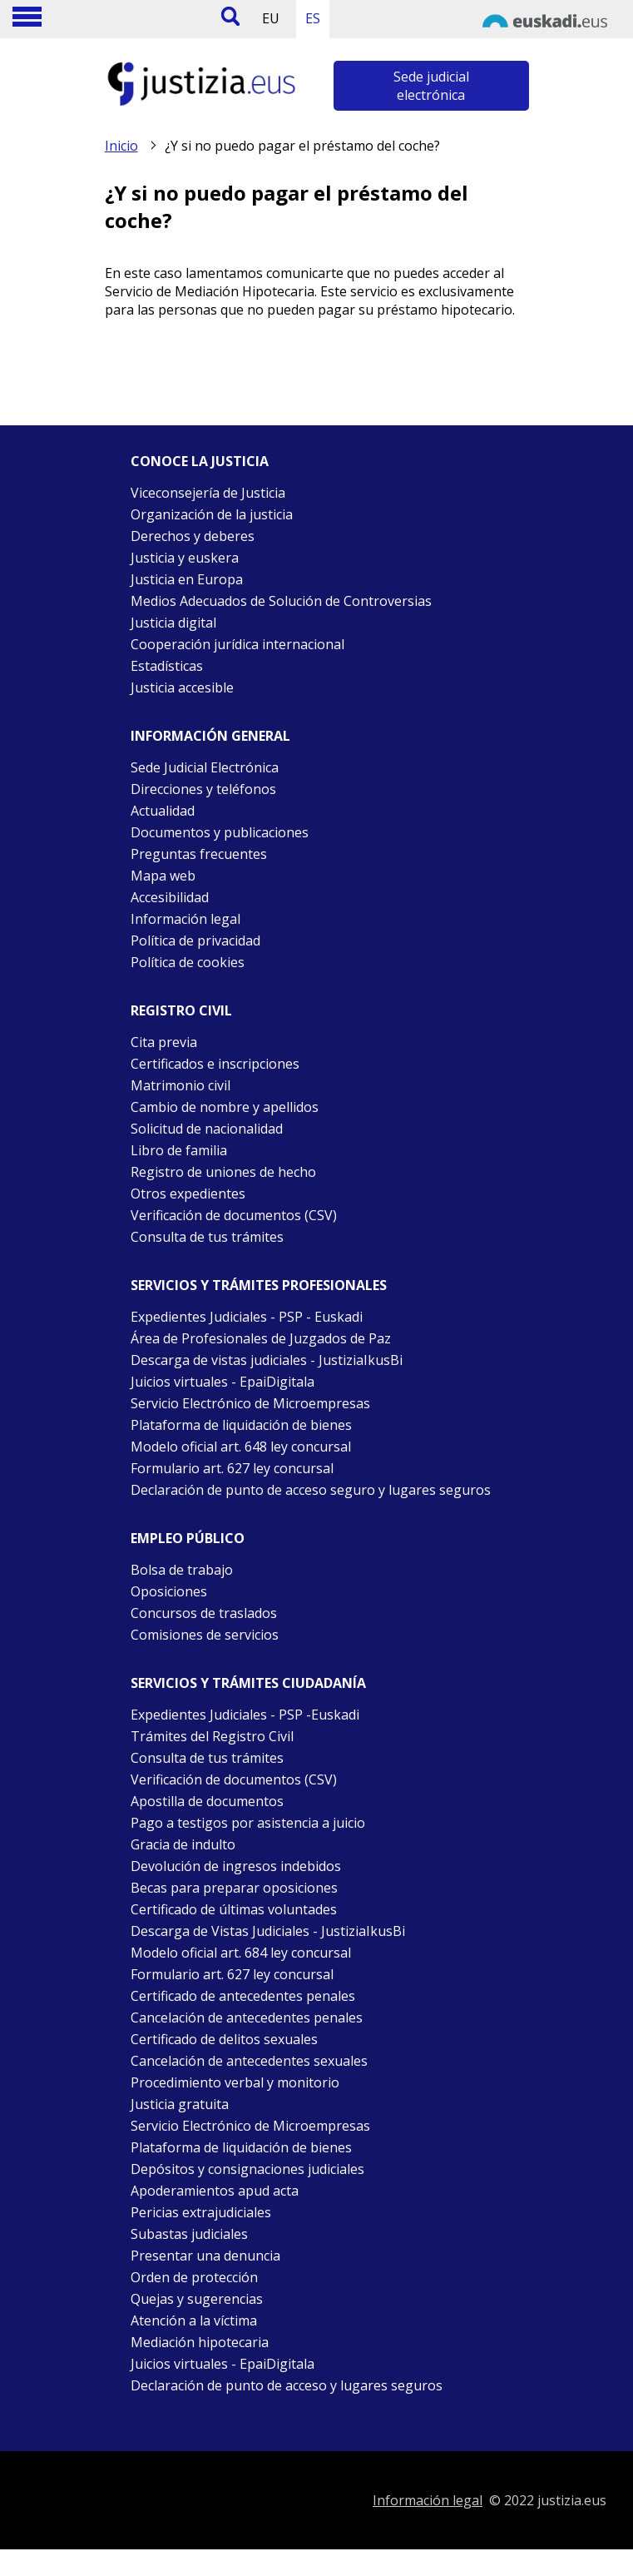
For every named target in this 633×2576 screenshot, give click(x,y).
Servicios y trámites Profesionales (259, 1285)
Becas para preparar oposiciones (234, 1888)
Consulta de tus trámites (207, 1237)
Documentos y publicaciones (220, 832)
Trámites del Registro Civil (212, 1736)
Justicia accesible (182, 687)
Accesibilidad (170, 897)
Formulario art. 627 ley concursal (232, 1468)
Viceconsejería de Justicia (208, 493)
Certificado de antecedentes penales (243, 1996)
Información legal (185, 919)
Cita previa (164, 1042)
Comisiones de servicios (205, 1635)
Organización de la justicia (212, 514)
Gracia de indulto (183, 1844)
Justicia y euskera (185, 557)
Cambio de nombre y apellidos (225, 1107)
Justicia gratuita (180, 2104)
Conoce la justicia (200, 461)
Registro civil (181, 1010)
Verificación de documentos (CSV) (234, 1215)
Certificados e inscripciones (215, 1064)
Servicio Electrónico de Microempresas (250, 1403)
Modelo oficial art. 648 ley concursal (241, 1446)
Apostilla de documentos (207, 1801)
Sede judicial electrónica (431, 85)
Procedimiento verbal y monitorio (235, 2082)
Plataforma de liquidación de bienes (241, 1425)
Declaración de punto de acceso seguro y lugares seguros (311, 1490)
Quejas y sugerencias (197, 2299)
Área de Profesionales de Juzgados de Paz (261, 1338)
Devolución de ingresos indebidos (236, 1866)
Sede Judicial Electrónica (205, 767)
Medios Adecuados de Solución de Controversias (281, 601)
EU (270, 18)
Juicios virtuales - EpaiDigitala (222, 1381)
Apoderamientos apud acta (215, 2190)
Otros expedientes (188, 1193)
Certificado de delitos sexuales (224, 2039)
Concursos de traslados (204, 1613)
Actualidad (163, 811)
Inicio (121, 145)
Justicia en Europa (187, 579)
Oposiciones (169, 1591)
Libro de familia (179, 1150)
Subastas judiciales (189, 2234)
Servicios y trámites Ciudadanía (248, 1683)
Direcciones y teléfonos (203, 789)
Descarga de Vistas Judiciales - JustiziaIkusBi (268, 1931)
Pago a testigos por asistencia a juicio (248, 1823)
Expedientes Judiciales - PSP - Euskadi (247, 1317)
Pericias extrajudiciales (201, 2212)
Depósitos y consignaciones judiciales (247, 2169)
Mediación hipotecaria (200, 2342)
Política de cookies (188, 962)
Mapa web (163, 875)
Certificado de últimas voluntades (234, 1909)
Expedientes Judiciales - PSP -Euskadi (245, 1714)
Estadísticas (167, 666)
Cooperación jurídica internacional (237, 644)
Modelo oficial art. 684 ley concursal (241, 1952)
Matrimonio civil (180, 1085)
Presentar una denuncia (205, 2255)
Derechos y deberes (193, 536)
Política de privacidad (195, 940)
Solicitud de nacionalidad (207, 1128)
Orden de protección (194, 2277)
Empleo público (188, 1538)
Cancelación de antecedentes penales (247, 2017)
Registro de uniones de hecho (223, 1172)
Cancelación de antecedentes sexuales (249, 2061)
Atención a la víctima (194, 2320)
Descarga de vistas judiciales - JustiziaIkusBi (267, 1360)
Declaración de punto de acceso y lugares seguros (287, 2385)
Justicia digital (173, 622)
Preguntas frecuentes (199, 854)
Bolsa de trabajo (182, 1570)
